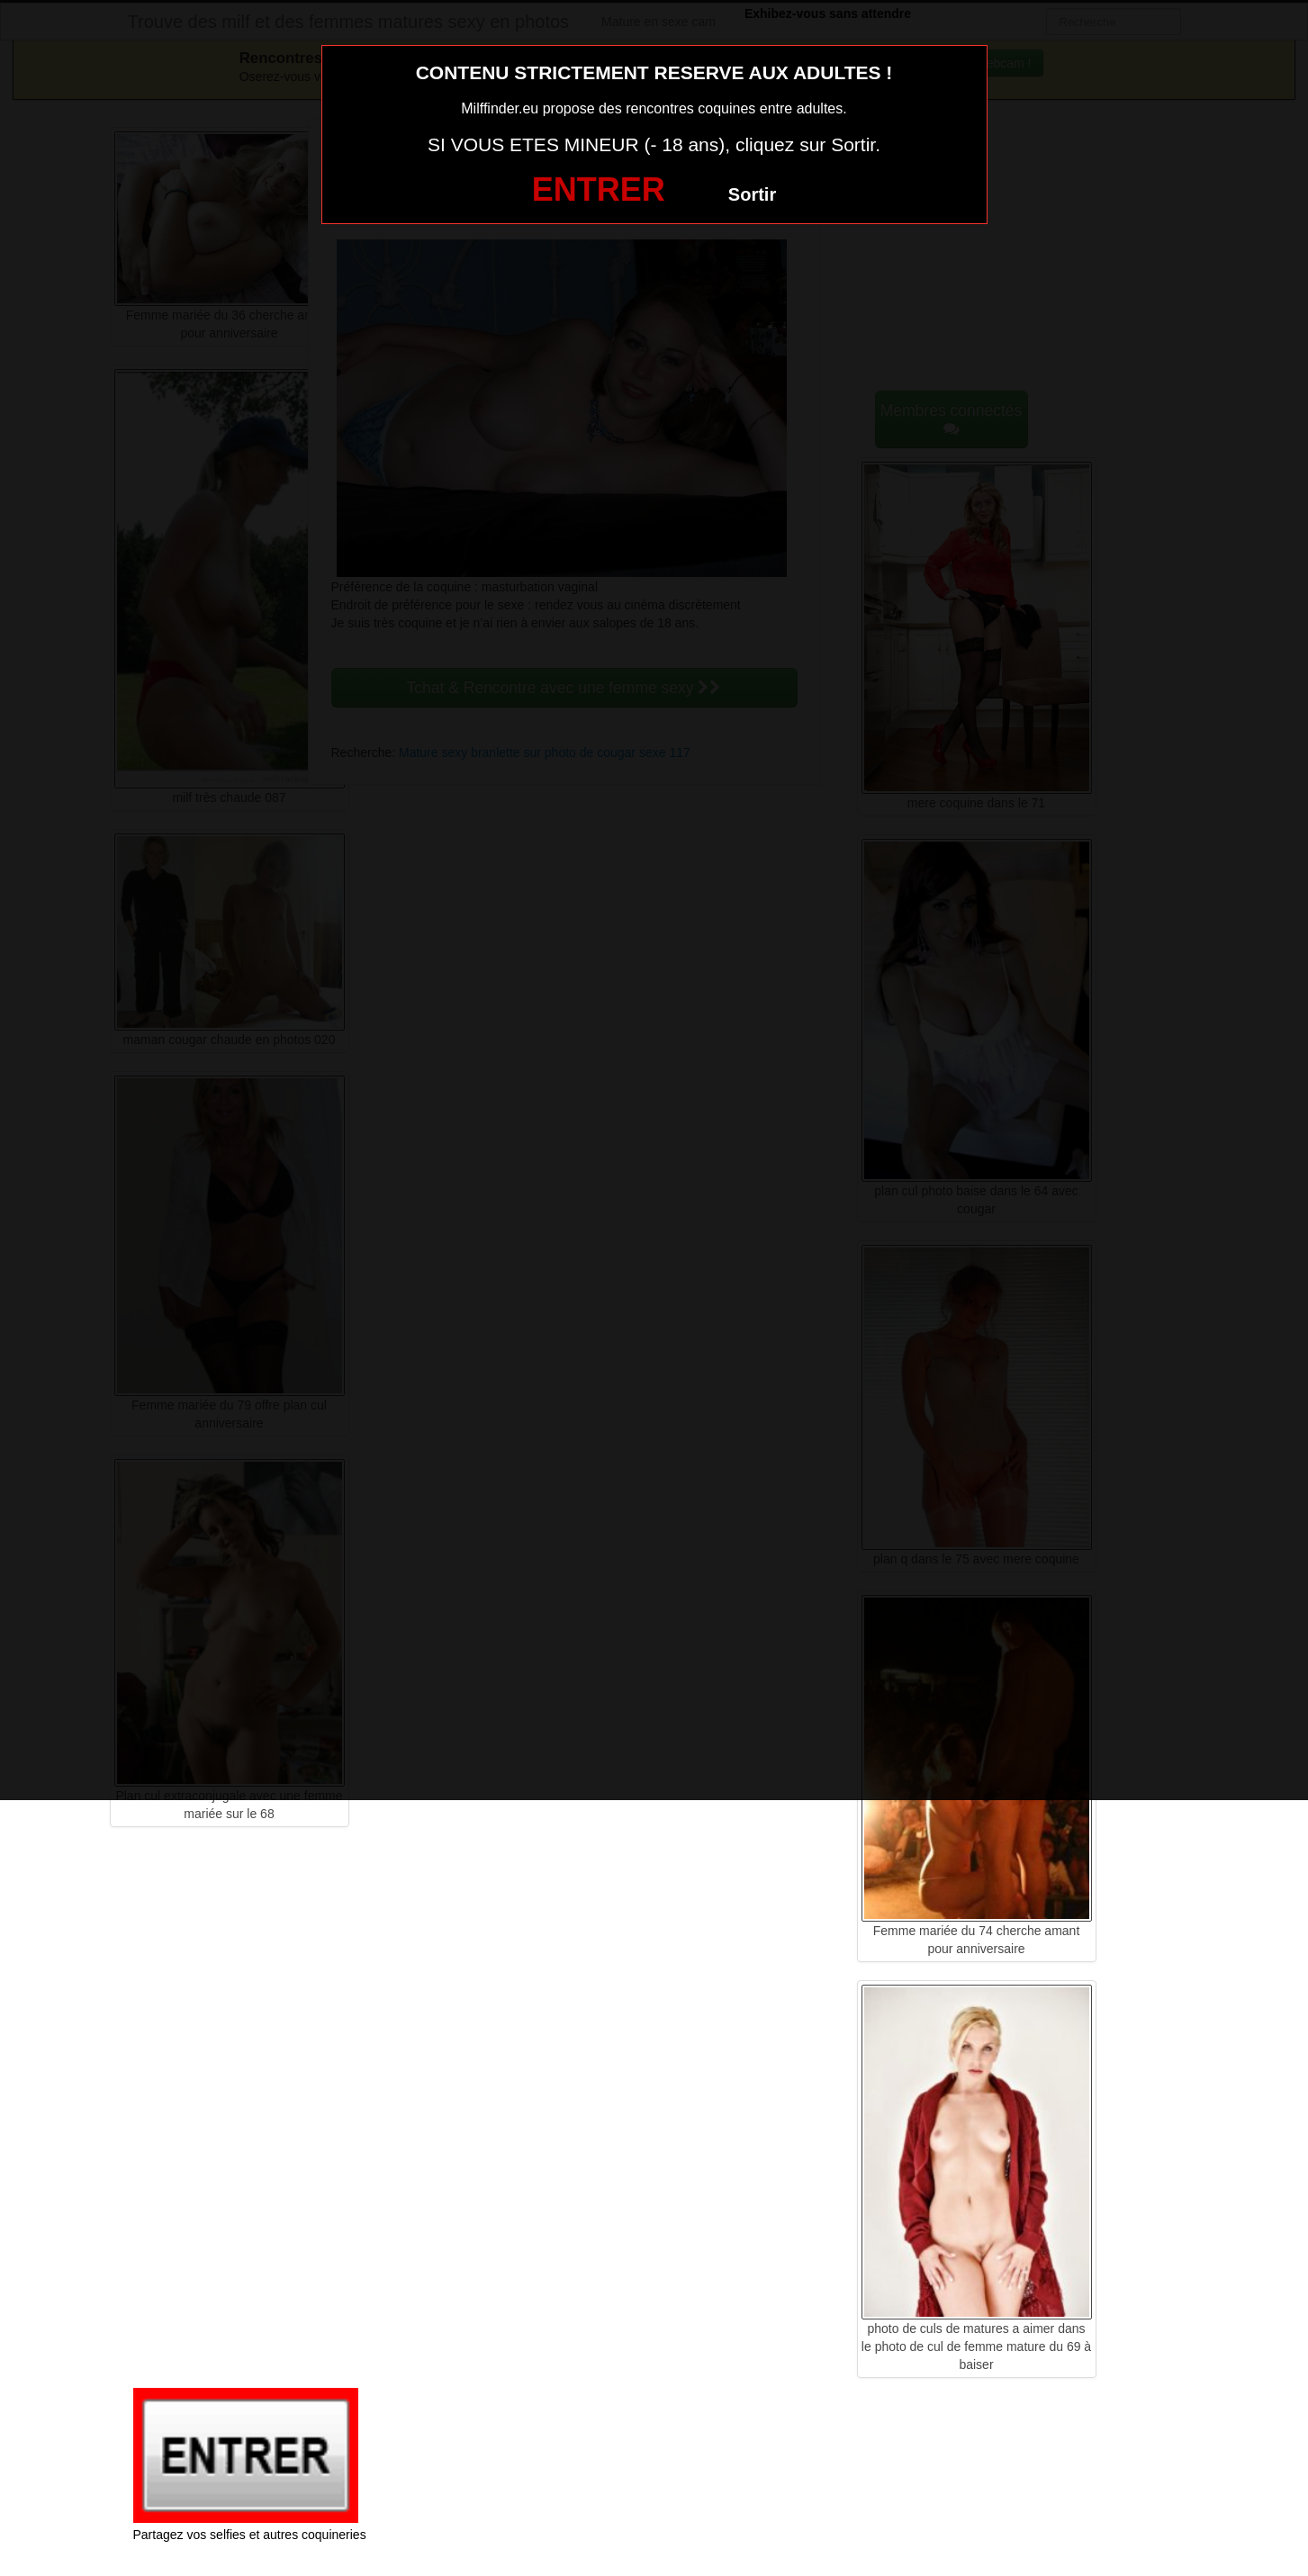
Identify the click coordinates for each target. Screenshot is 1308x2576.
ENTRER (598, 189)
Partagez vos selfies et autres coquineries (249, 2534)
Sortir (752, 194)
